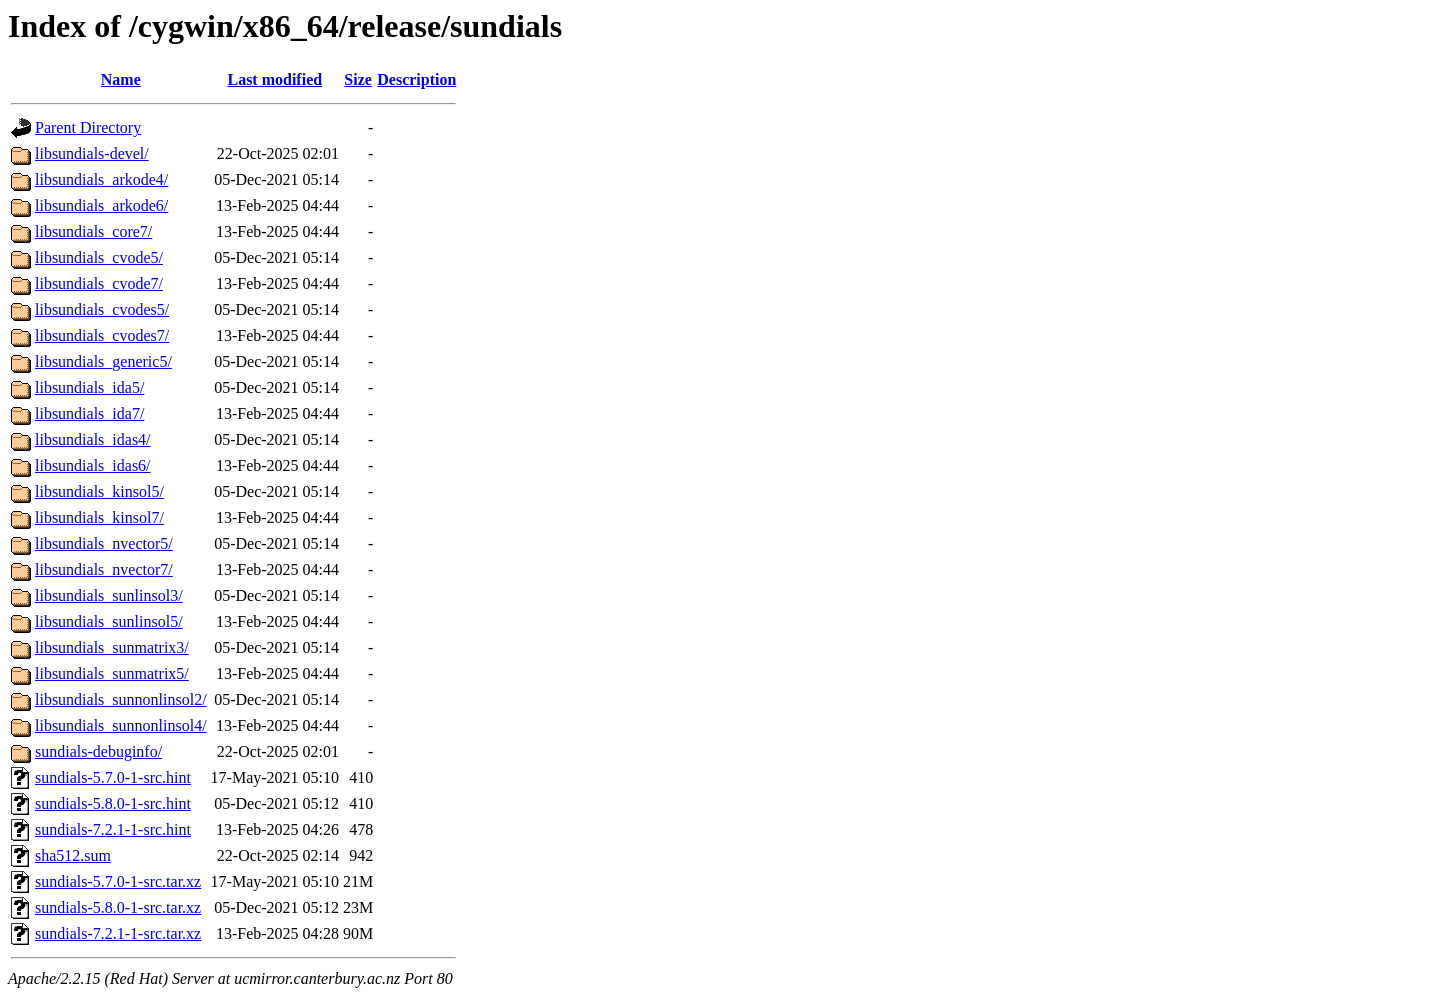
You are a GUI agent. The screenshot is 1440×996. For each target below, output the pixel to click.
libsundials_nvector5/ (104, 543)
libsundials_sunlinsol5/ (109, 621)
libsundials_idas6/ (93, 465)
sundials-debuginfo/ (98, 751)
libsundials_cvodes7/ (102, 335)
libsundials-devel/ (92, 153)
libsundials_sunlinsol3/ (109, 595)
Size (358, 79)
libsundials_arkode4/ (101, 179)
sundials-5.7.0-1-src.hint (113, 777)
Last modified (274, 79)
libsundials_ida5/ (89, 387)
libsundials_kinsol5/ (99, 491)
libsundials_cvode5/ (99, 257)
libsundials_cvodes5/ (102, 309)
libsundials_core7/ (93, 231)
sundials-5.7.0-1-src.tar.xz (118, 881)
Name (121, 79)
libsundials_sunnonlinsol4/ (121, 725)
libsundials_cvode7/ (99, 283)
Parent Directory (88, 127)
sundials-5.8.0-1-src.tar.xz (118, 907)
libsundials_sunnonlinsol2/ (121, 699)
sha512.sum (73, 855)
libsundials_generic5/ (103, 361)
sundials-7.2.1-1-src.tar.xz (118, 933)
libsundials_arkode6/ (101, 205)
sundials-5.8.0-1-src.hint (113, 803)
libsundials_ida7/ (89, 413)
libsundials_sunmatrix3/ (112, 647)
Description (416, 79)
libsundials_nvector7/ (104, 569)
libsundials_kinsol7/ (99, 517)
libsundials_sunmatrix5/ (112, 673)
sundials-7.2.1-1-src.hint (113, 829)
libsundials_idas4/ (93, 439)
